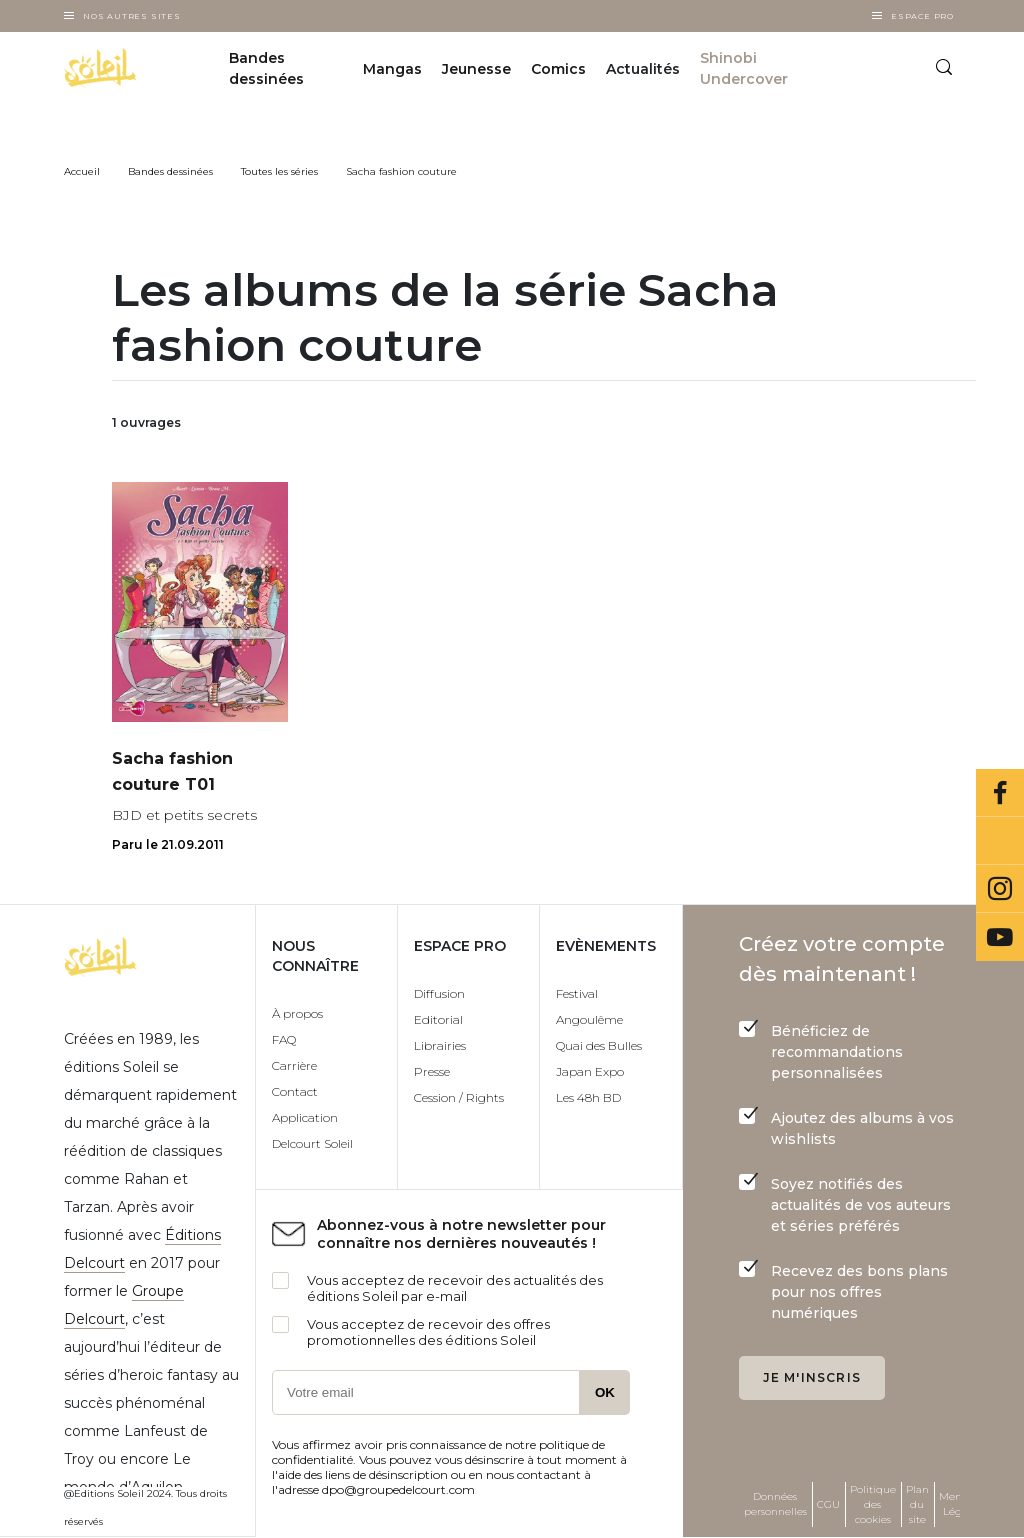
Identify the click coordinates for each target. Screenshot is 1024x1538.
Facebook (1000, 793)
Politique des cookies (873, 1504)
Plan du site (917, 1504)
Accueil (82, 171)
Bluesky (1000, 841)
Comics (558, 69)
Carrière (294, 1065)
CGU (828, 1504)
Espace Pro (922, 16)
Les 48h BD (588, 1097)
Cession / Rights (459, 1097)
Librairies (440, 1045)
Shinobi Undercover (744, 68)
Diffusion (439, 993)
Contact (295, 1091)
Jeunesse (476, 69)
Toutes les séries (279, 171)
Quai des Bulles (599, 1045)
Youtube (1000, 937)
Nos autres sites (132, 16)
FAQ (284, 1039)
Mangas (392, 69)
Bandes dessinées (266, 68)
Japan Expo (590, 1071)
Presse (432, 1071)
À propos (297, 1013)
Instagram (1000, 889)
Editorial (438, 1019)
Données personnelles (775, 1504)
